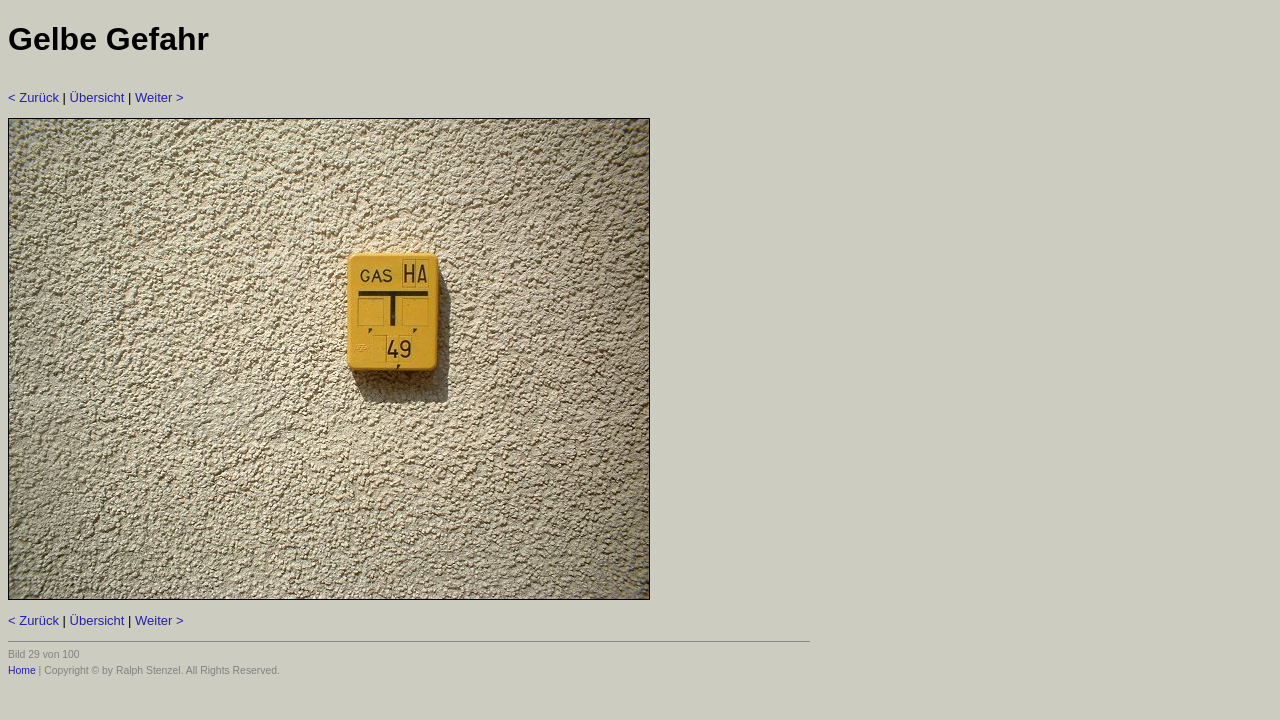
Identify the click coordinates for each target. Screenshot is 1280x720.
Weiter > (159, 97)
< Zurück (33, 97)
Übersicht (97, 97)
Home (22, 670)
